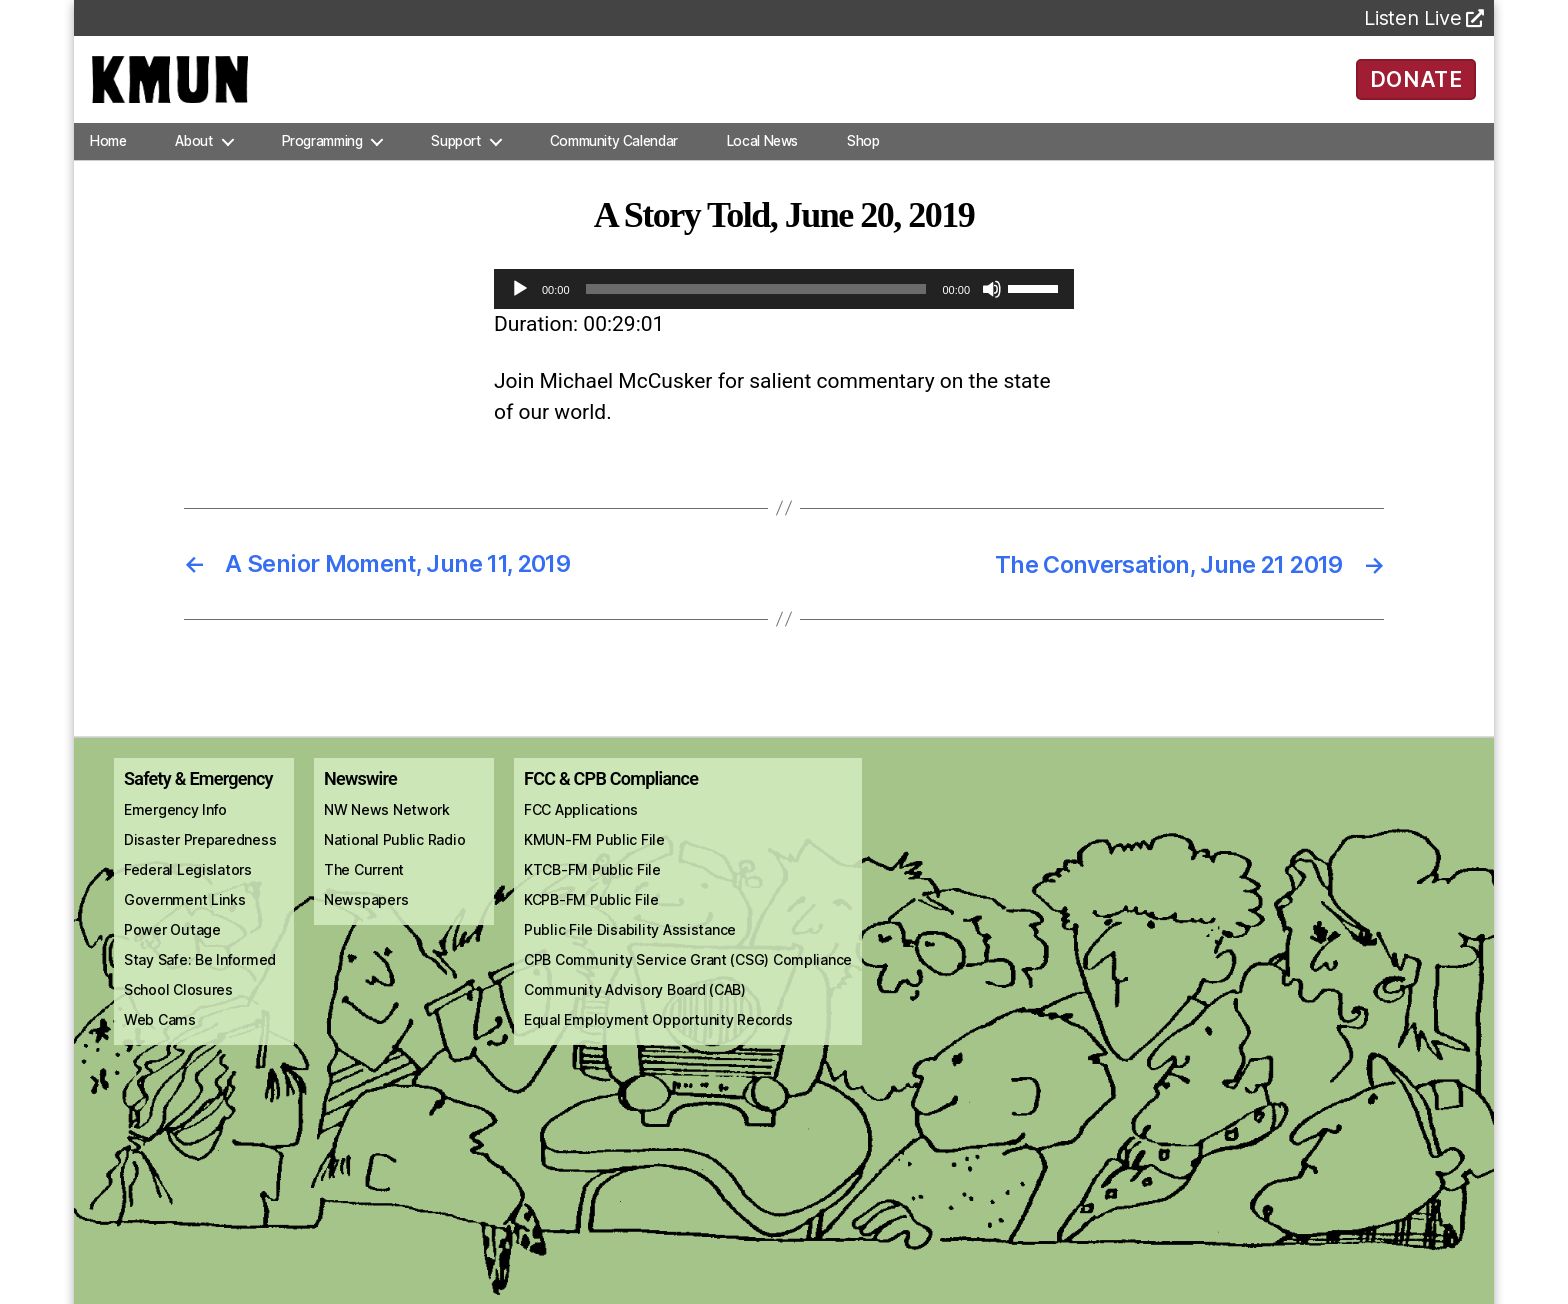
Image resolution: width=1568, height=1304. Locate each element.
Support (455, 164)
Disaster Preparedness (200, 862)
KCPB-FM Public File (591, 922)
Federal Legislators (188, 892)
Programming (322, 164)
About (193, 164)
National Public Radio (394, 862)
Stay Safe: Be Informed (200, 982)
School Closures (178, 1012)
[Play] (520, 312)
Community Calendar (614, 164)
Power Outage (172, 952)
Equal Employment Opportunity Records (658, 1042)
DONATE (1416, 90)
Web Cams (160, 1042)
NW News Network (387, 832)
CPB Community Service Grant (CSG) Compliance (688, 982)
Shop (863, 164)
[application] (784, 312)
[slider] (756, 312)
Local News (762, 164)
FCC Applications (581, 832)
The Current (364, 892)
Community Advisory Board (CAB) (635, 1012)
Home (108, 164)
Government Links (185, 922)
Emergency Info (175, 832)
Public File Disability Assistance (630, 952)
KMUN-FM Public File (594, 862)
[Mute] (992, 312)
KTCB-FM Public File (592, 892)
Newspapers (366, 922)
